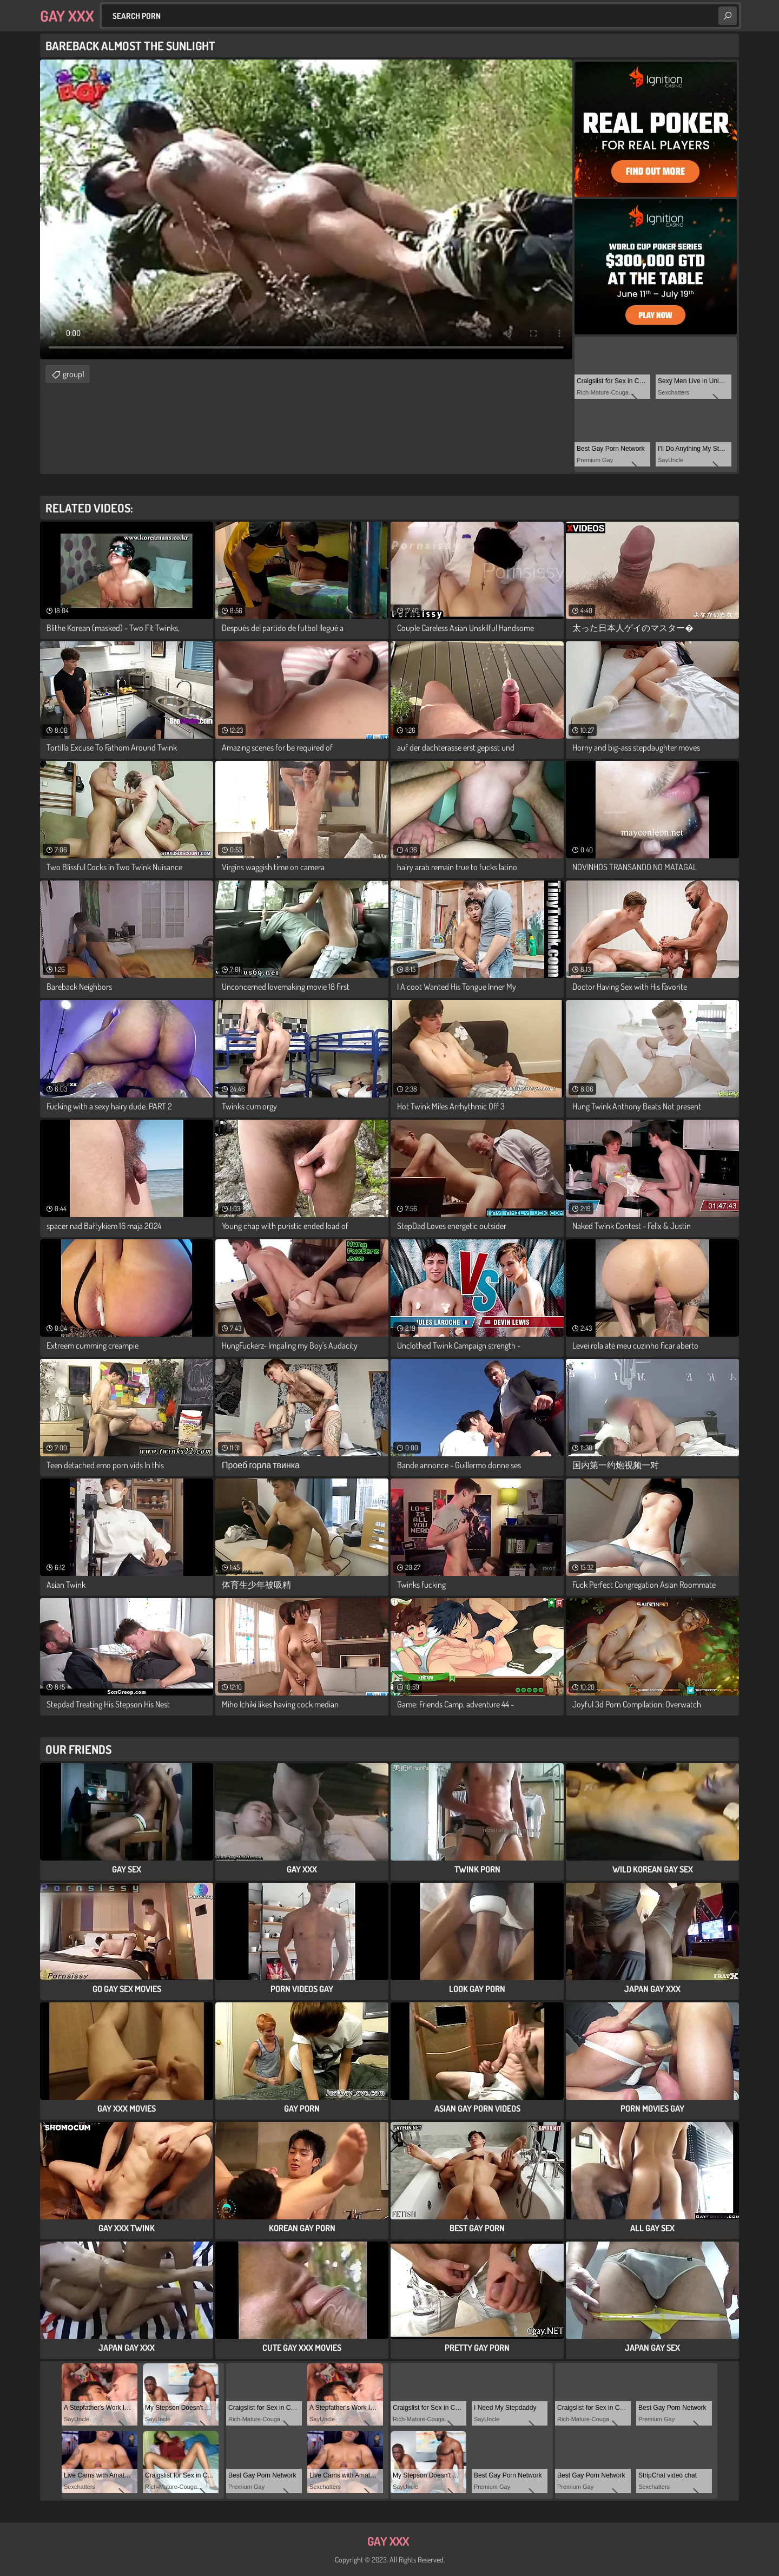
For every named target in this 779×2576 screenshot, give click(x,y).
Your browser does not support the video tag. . (306, 209)
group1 (73, 374)
